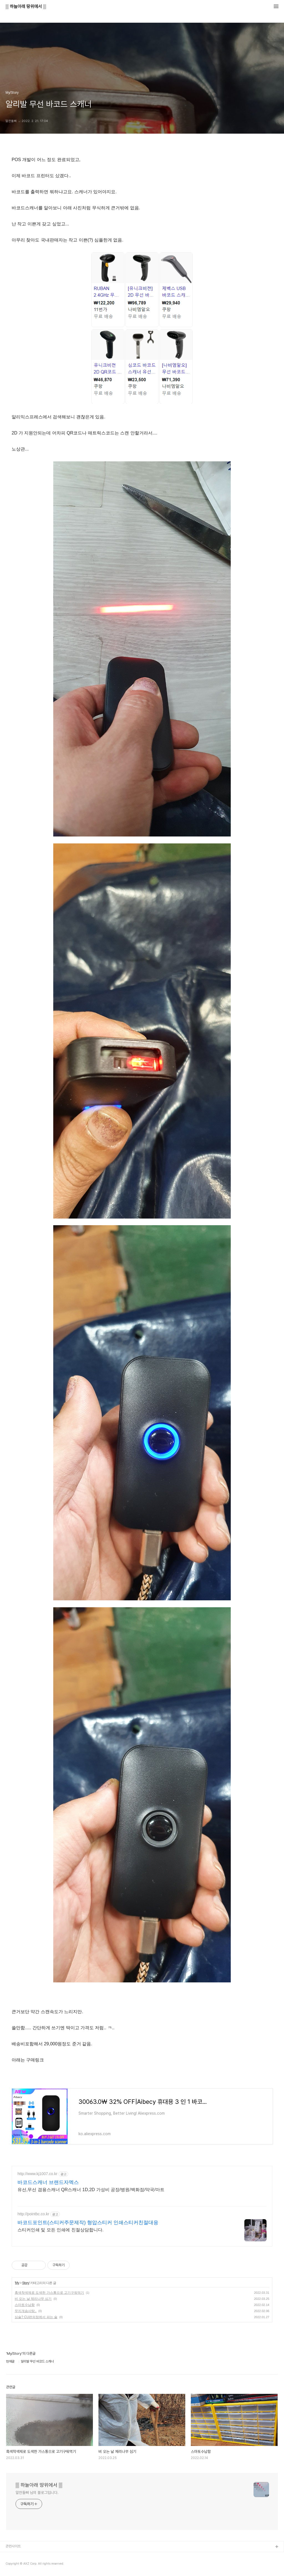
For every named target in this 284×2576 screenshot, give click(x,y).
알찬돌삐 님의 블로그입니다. (37, 2492)
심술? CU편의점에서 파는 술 (36, 2317)
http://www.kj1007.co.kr (37, 2173)
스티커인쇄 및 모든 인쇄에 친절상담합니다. (60, 2229)
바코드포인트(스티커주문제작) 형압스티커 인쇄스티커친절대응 (87, 2222)
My (17, 2283)
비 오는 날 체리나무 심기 (33, 2299)
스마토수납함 (25, 2305)
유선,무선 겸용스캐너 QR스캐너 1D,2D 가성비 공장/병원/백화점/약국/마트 (90, 2189)
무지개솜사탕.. (26, 2311)
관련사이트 (13, 2546)
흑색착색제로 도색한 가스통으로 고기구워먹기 (49, 2293)
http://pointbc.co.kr (33, 2214)
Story (25, 2283)
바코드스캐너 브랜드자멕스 (48, 2182)
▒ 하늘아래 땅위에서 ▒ (26, 6)
